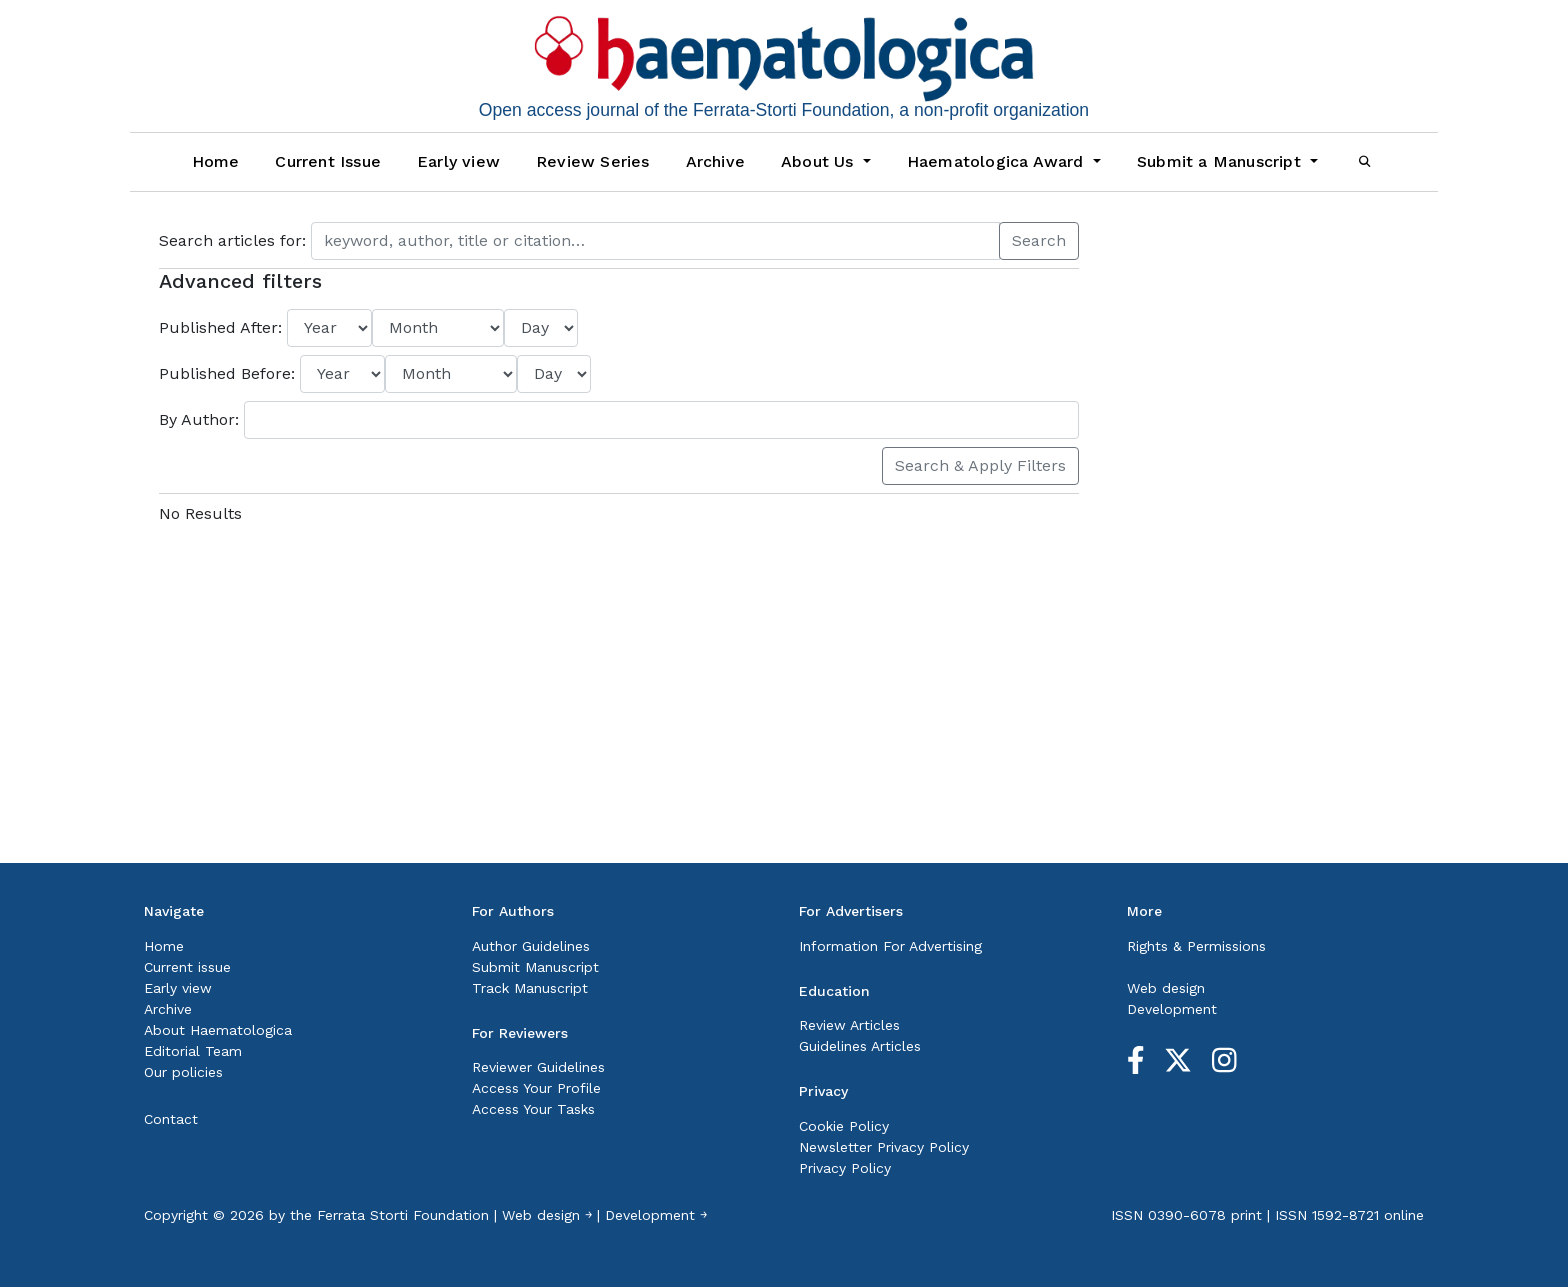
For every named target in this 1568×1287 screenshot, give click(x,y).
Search (1039, 240)
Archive (715, 161)
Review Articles (849, 1025)
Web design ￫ (547, 1215)
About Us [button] (820, 161)
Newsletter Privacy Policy (884, 1147)
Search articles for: (235, 240)
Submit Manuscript (535, 967)
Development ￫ (656, 1215)
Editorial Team (193, 1051)
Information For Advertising (890, 946)
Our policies (183, 1072)
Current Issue (328, 161)
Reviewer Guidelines (538, 1067)
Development (1172, 1009)
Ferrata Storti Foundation (403, 1215)
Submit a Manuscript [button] (1221, 161)
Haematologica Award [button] (998, 161)
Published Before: (229, 373)
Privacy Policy (845, 1168)
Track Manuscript (530, 988)
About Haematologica (218, 1030)
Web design (1166, 988)
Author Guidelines (531, 946)
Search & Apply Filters (980, 465)
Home (216, 161)
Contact (171, 1119)
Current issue (187, 967)
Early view (458, 161)
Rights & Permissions (1196, 946)
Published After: (223, 327)
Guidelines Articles (860, 1046)
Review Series (593, 161)
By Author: (201, 419)
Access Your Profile (536, 1088)
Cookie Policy (844, 1126)
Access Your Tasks (533, 1109)
